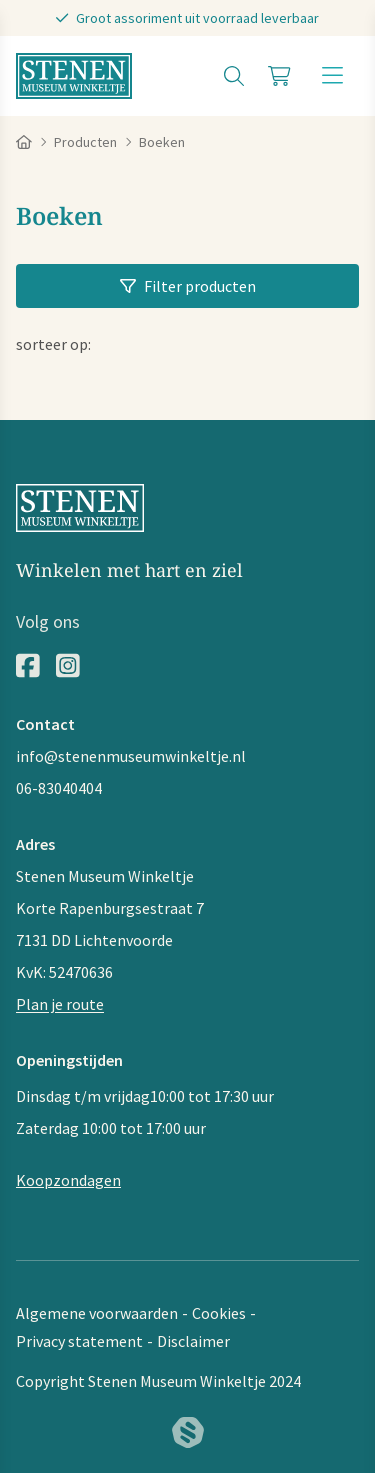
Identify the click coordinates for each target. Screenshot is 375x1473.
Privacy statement (79, 1341)
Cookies (219, 1313)
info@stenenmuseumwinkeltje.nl (131, 756)
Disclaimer (193, 1341)
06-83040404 (59, 788)
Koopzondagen (68, 1180)
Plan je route (60, 1004)
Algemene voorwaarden (97, 1313)
